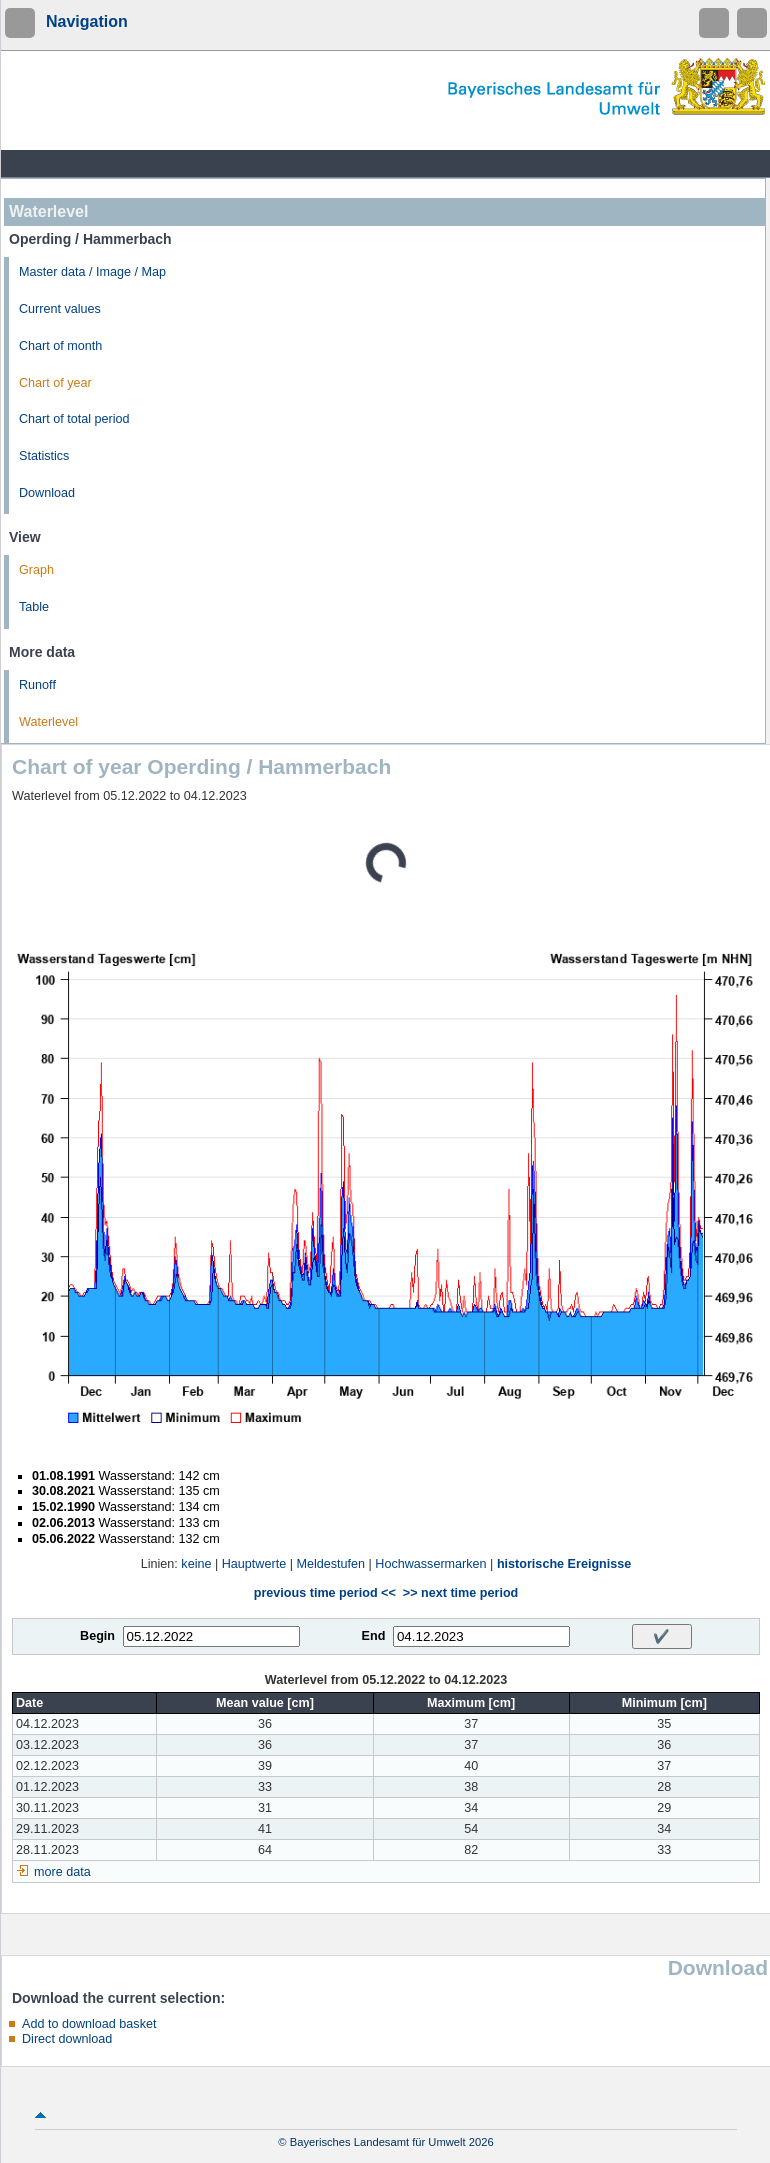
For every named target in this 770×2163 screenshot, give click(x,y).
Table (34, 607)
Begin (97, 1636)
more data (62, 1872)
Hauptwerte (254, 1564)
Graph (36, 570)
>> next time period (460, 1593)
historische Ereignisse (564, 1564)
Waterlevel (48, 722)
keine (196, 1564)
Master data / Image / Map (92, 272)
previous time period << (325, 1593)
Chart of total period (74, 419)
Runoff (37, 685)
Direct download (67, 2039)
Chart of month (60, 346)
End (374, 1636)
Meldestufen (330, 1564)
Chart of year (55, 383)
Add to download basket (89, 2024)
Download (47, 493)
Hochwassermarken (430, 1564)
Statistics (44, 456)
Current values (60, 309)
